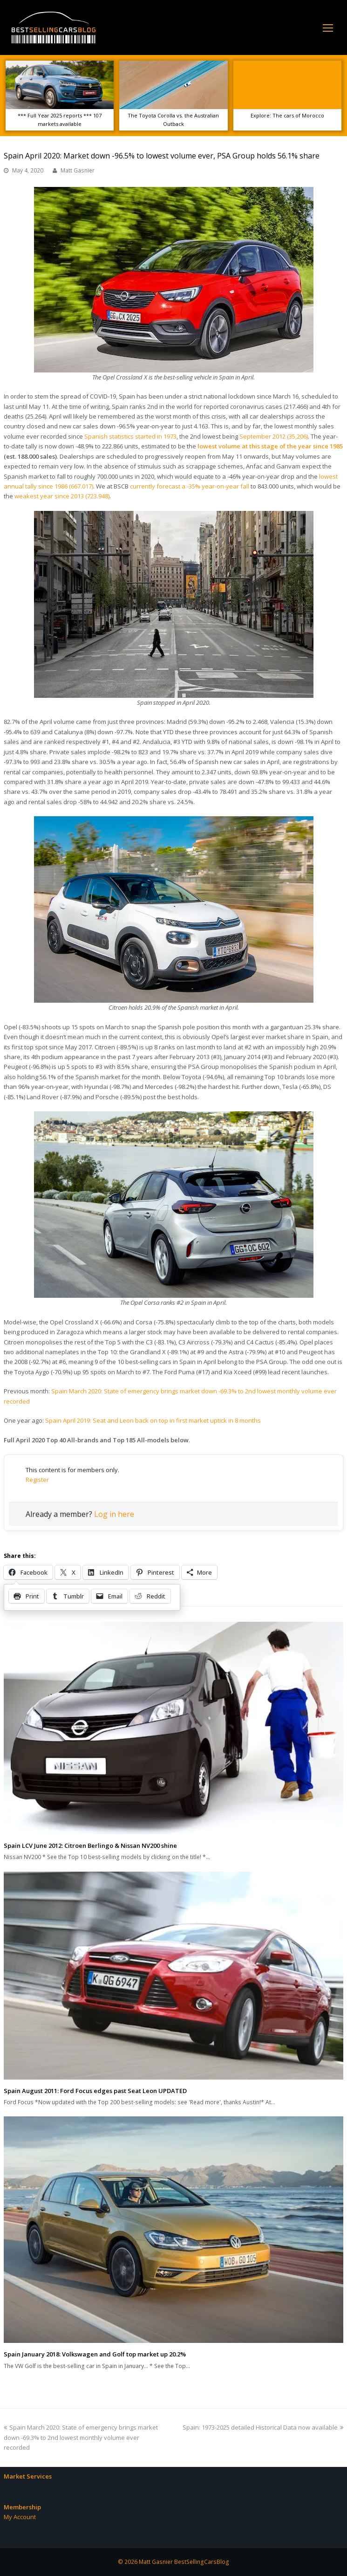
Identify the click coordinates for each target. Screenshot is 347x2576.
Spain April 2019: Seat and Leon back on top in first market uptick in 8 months (153, 1420)
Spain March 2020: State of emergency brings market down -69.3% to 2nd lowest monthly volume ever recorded (81, 2437)
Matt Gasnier (78, 170)
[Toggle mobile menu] (328, 27)
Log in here (114, 1514)
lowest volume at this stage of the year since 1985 (270, 446)
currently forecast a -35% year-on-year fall (189, 486)
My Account (20, 2517)
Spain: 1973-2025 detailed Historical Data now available (263, 2427)
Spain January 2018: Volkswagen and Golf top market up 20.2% (95, 2354)
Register (37, 1479)
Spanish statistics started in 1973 (130, 436)
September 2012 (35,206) (273, 436)
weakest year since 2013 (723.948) (61, 496)
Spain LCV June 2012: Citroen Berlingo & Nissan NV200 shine (90, 1845)
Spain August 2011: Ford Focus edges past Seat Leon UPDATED (95, 2091)
